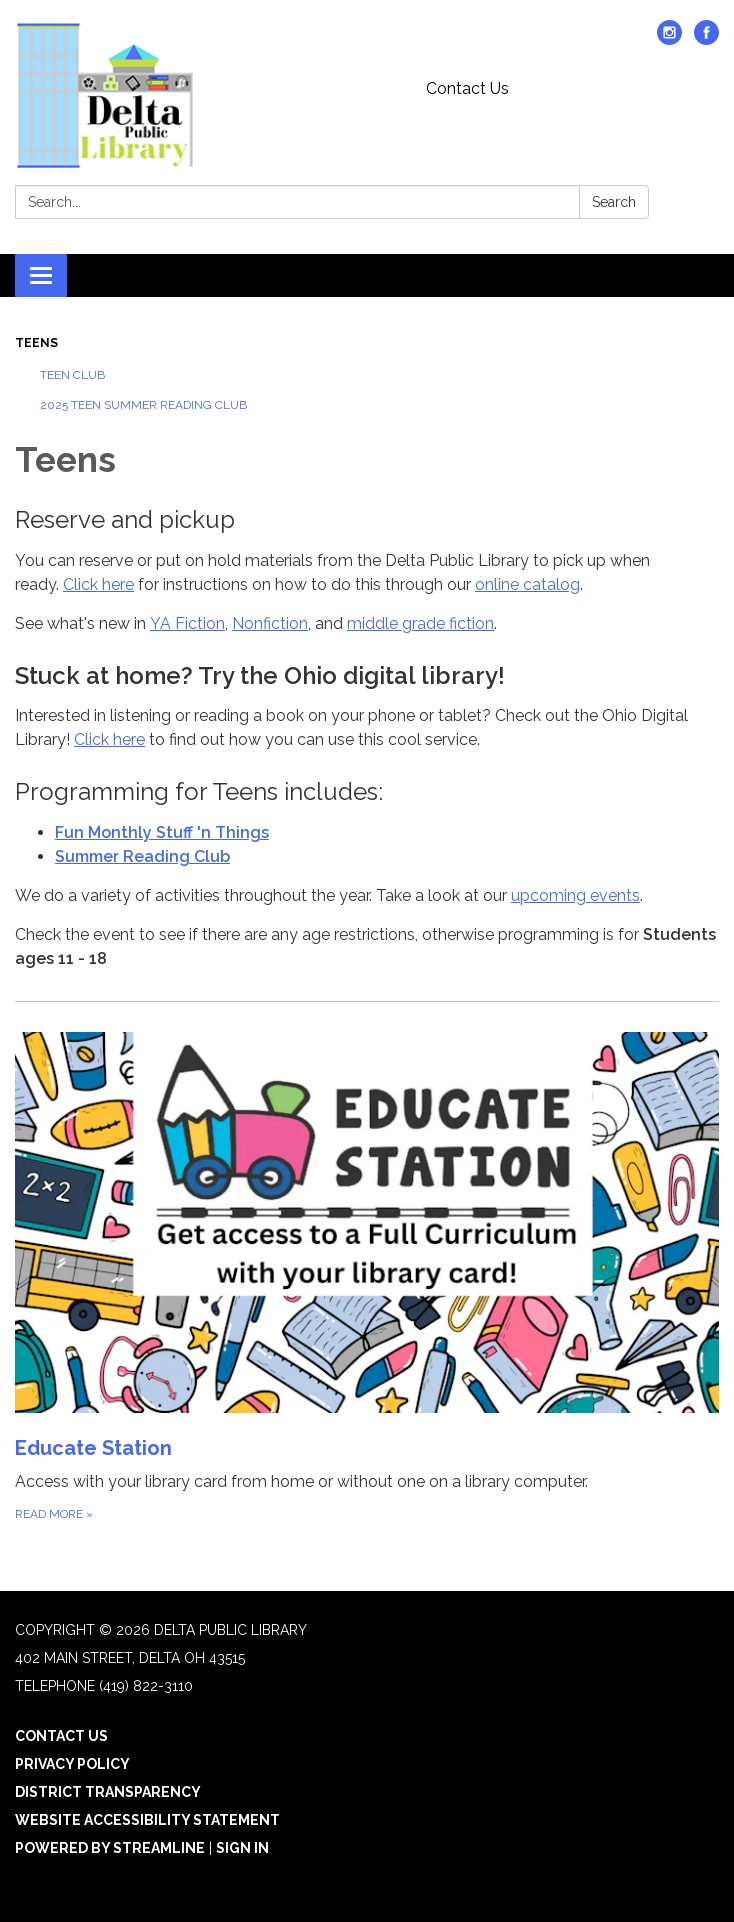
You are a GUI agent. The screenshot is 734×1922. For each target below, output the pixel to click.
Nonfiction (270, 623)
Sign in (242, 1848)
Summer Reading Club (142, 856)
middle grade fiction (420, 623)
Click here (98, 584)
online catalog (527, 584)
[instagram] (669, 39)
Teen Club (72, 375)
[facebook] (706, 39)
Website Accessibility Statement (147, 1820)
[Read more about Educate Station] (367, 1278)
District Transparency (108, 1792)
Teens (36, 343)
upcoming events (575, 895)
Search (614, 202)
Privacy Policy (72, 1764)
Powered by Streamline (110, 1848)
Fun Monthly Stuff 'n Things (162, 832)
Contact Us (467, 88)
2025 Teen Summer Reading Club (143, 405)
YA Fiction (187, 623)
